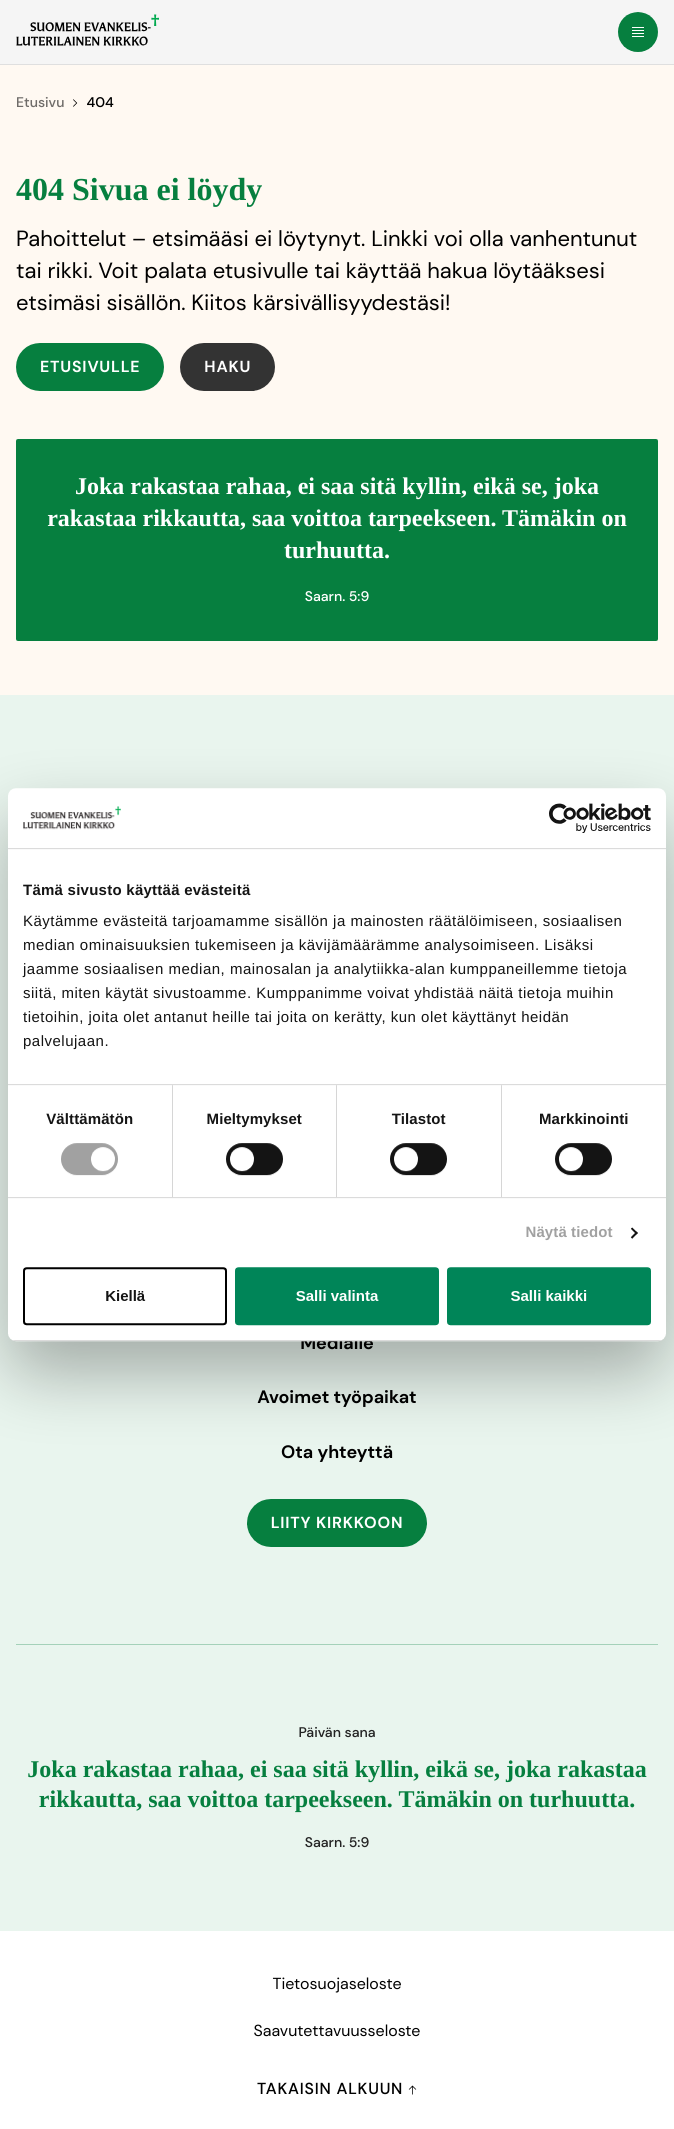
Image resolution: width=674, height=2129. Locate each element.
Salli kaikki (548, 1295)
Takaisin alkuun (337, 2088)
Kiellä (125, 1295)
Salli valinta (337, 1295)
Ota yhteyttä (337, 1452)
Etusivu (40, 103)
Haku (227, 366)
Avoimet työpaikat (336, 1397)
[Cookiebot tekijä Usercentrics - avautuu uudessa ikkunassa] (563, 818)
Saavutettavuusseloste (337, 2030)
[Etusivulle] (87, 30)
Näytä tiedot (569, 1232)
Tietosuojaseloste (336, 1983)
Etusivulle (90, 366)
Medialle (337, 1343)
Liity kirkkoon (337, 1522)
